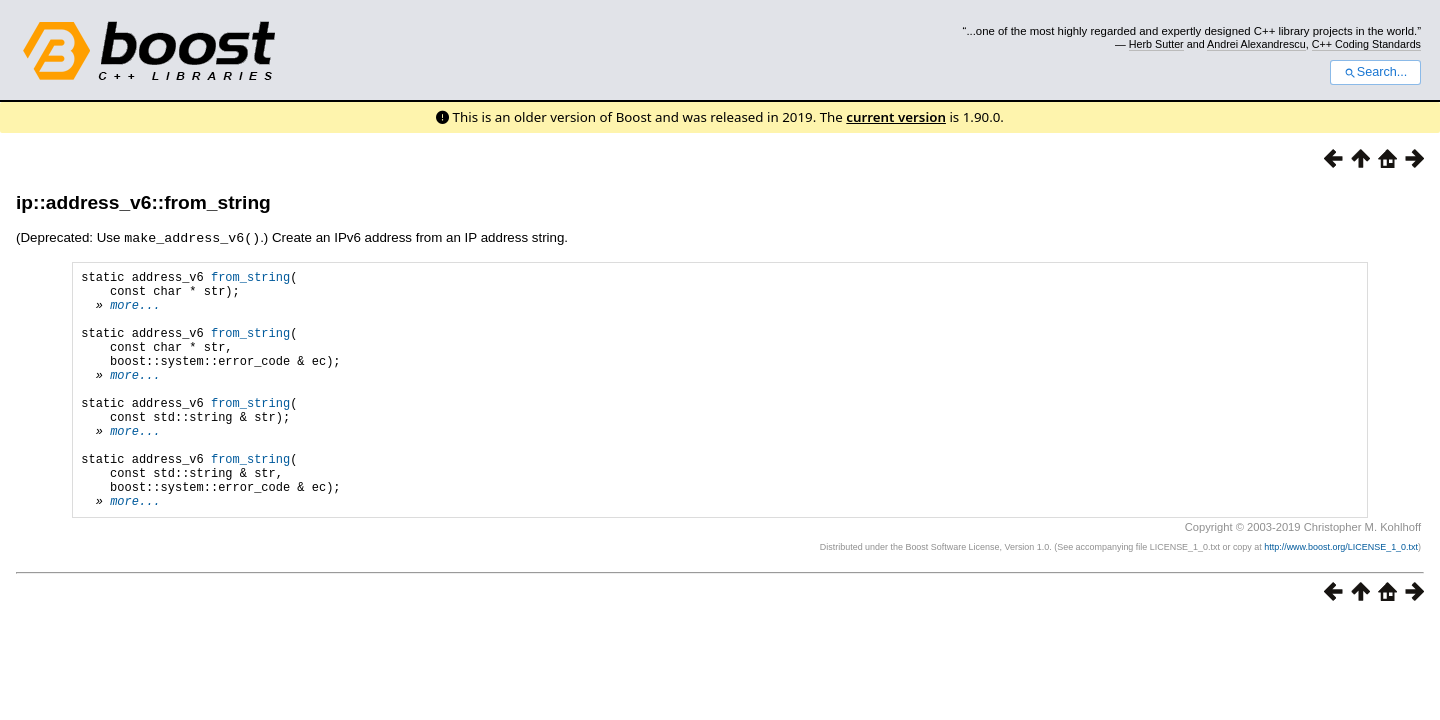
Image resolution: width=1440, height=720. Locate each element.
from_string (250, 278)
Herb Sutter (1156, 44)
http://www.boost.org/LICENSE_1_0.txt (1341, 597)
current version (896, 117)
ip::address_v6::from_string (143, 202)
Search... (1375, 72)
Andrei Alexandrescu (1256, 44)
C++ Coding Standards (1366, 44)
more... (135, 312)
